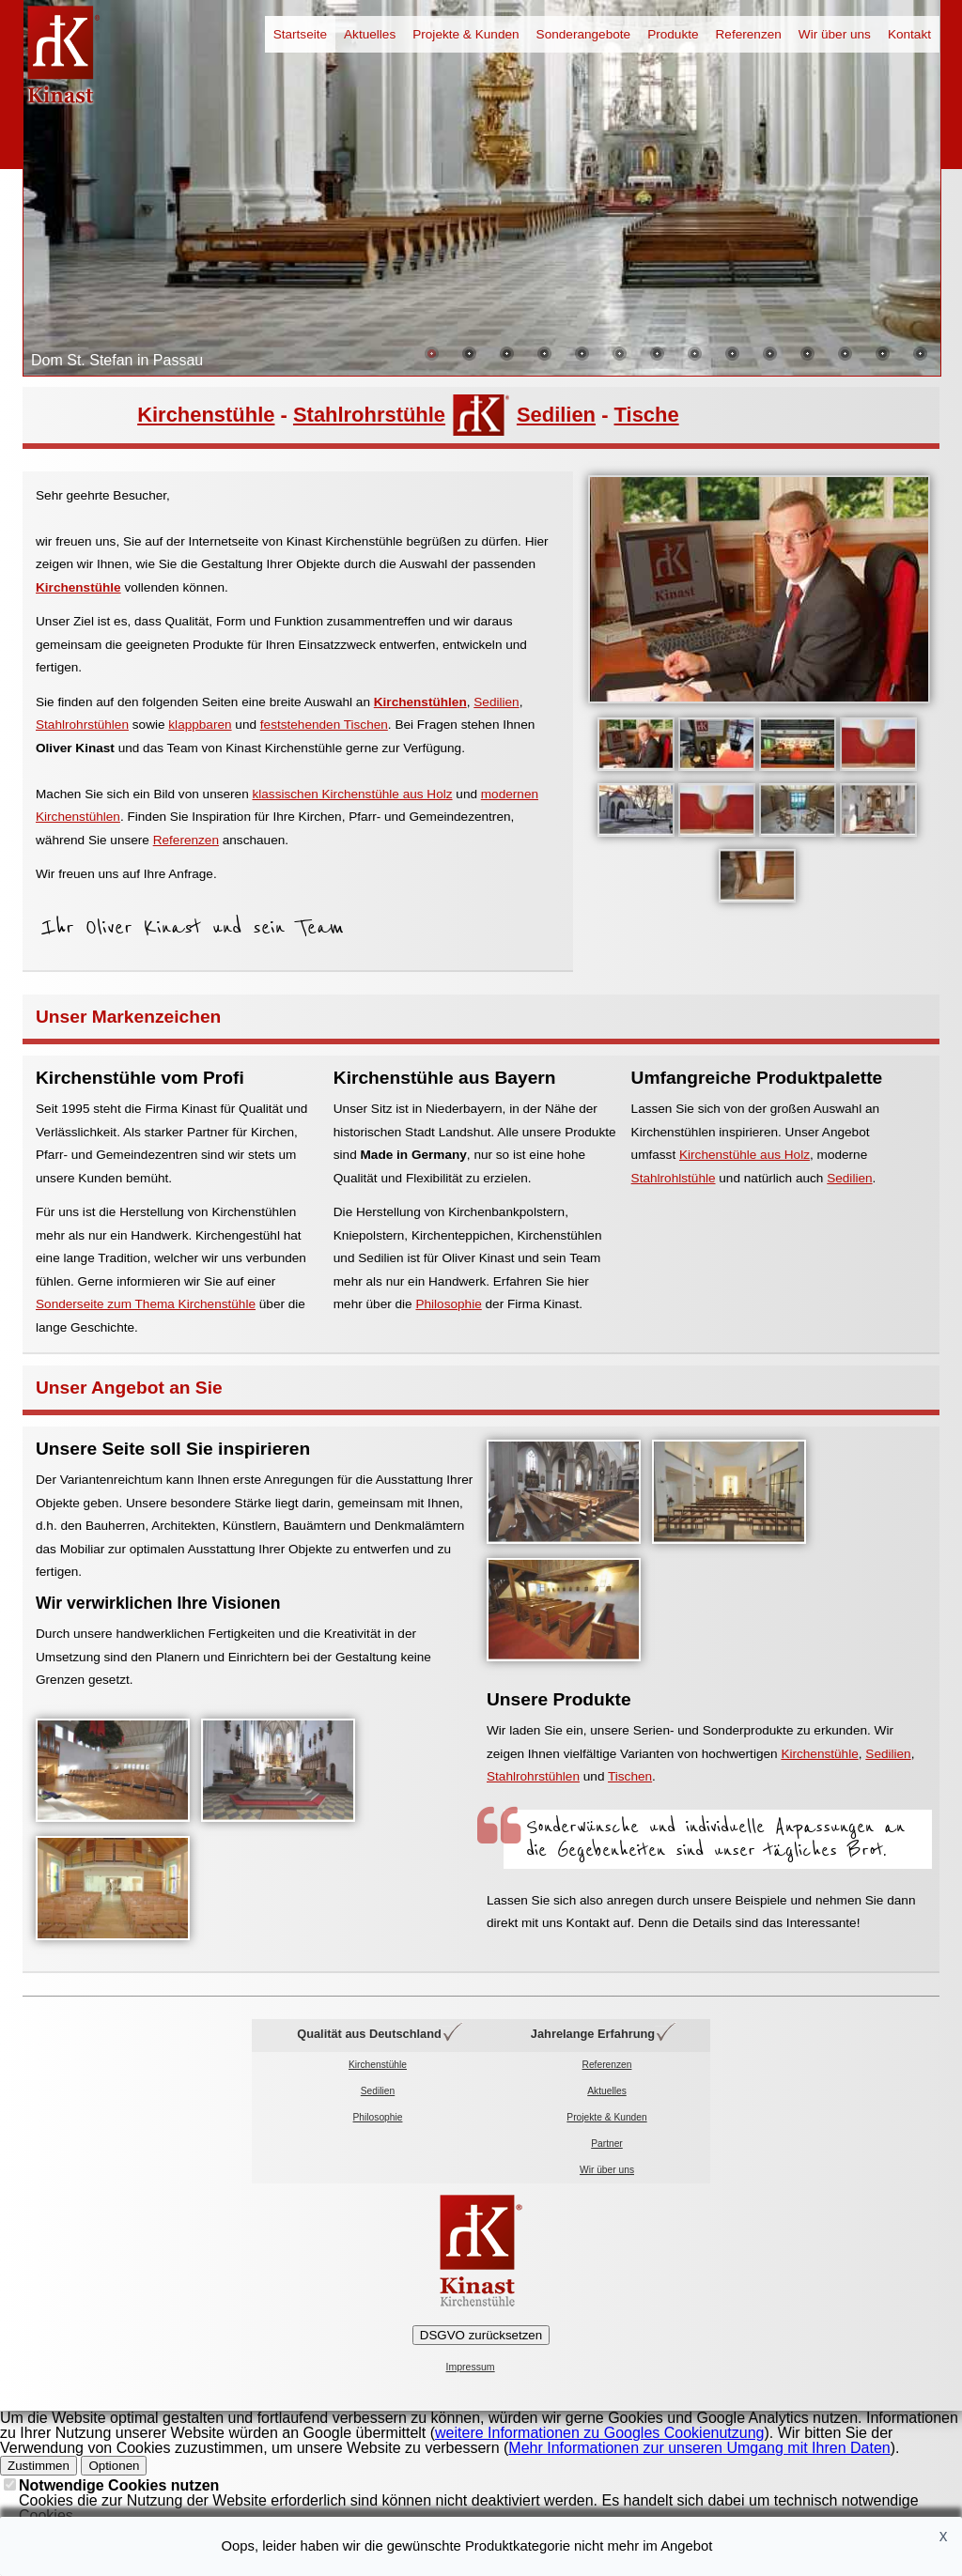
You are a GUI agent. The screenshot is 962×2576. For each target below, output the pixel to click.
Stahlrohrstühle (369, 414)
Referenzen (749, 34)
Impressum (470, 2367)
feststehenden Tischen (324, 724)
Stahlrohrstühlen (82, 724)
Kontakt (909, 34)
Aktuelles (370, 34)
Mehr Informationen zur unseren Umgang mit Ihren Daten (699, 2448)
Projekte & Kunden (465, 34)
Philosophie (448, 1304)
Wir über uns (835, 34)
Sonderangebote (583, 34)
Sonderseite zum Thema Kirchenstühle (146, 1304)
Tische (646, 414)
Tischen (630, 1776)
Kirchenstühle (205, 414)
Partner (607, 2143)
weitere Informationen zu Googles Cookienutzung (599, 2433)
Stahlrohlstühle (673, 1178)
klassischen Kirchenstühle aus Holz (352, 794)
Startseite (300, 34)
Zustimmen (39, 2466)
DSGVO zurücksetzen (481, 2335)
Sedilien (556, 414)
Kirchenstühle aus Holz (744, 1155)
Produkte (672, 34)
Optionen (113, 2466)
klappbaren (199, 724)
